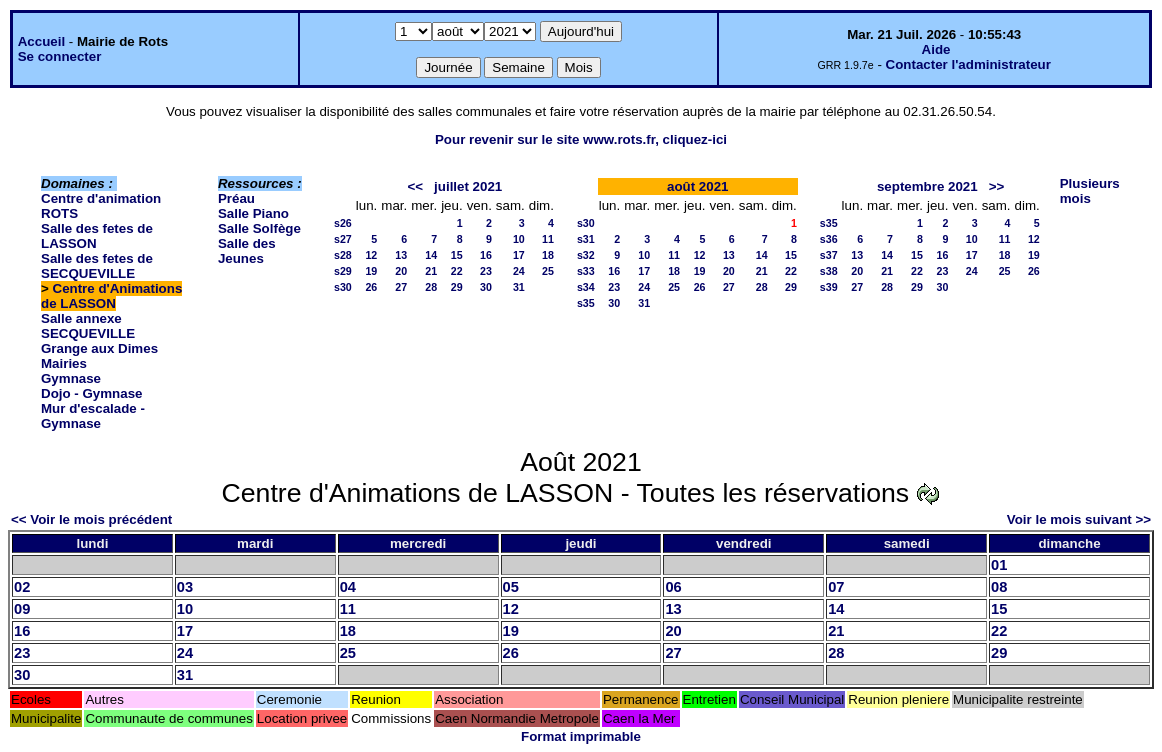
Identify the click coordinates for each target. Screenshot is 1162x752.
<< (415, 186)
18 (548, 255)
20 (401, 271)
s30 (343, 287)
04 (348, 587)
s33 (586, 271)
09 (22, 609)
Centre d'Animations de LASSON (111, 296)
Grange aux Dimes (99, 348)
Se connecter (60, 56)
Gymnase (71, 378)
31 (519, 287)
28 (431, 287)
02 (22, 587)
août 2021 (698, 186)
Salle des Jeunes (247, 251)
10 (519, 239)
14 (431, 255)
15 (457, 255)
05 (511, 587)
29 (457, 287)
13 (401, 255)
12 (371, 255)
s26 (343, 223)
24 (519, 271)
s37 (829, 255)
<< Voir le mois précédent (91, 519)
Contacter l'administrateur (968, 64)
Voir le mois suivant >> (1079, 519)
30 (486, 287)
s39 (829, 287)
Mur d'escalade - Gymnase (93, 416)
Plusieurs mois (1090, 191)
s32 (586, 255)
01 (999, 565)
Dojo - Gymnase (91, 393)
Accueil (41, 41)
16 (486, 255)
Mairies (64, 363)
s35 (586, 303)
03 (185, 587)
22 (457, 271)
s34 (586, 287)
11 (548, 239)
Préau (236, 198)
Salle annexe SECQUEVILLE (88, 326)
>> (997, 186)
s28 (343, 255)
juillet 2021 (468, 186)
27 (401, 287)
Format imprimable (581, 736)
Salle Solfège (259, 228)
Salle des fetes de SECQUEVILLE (97, 266)
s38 (829, 271)
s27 (343, 239)
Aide (936, 49)
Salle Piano (253, 213)
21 (431, 271)
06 (673, 587)
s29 (343, 271)
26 (371, 287)
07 (836, 587)
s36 (829, 239)
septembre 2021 (927, 186)
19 (371, 271)
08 (999, 587)
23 (486, 271)
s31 (586, 239)
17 (519, 255)
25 (548, 271)
